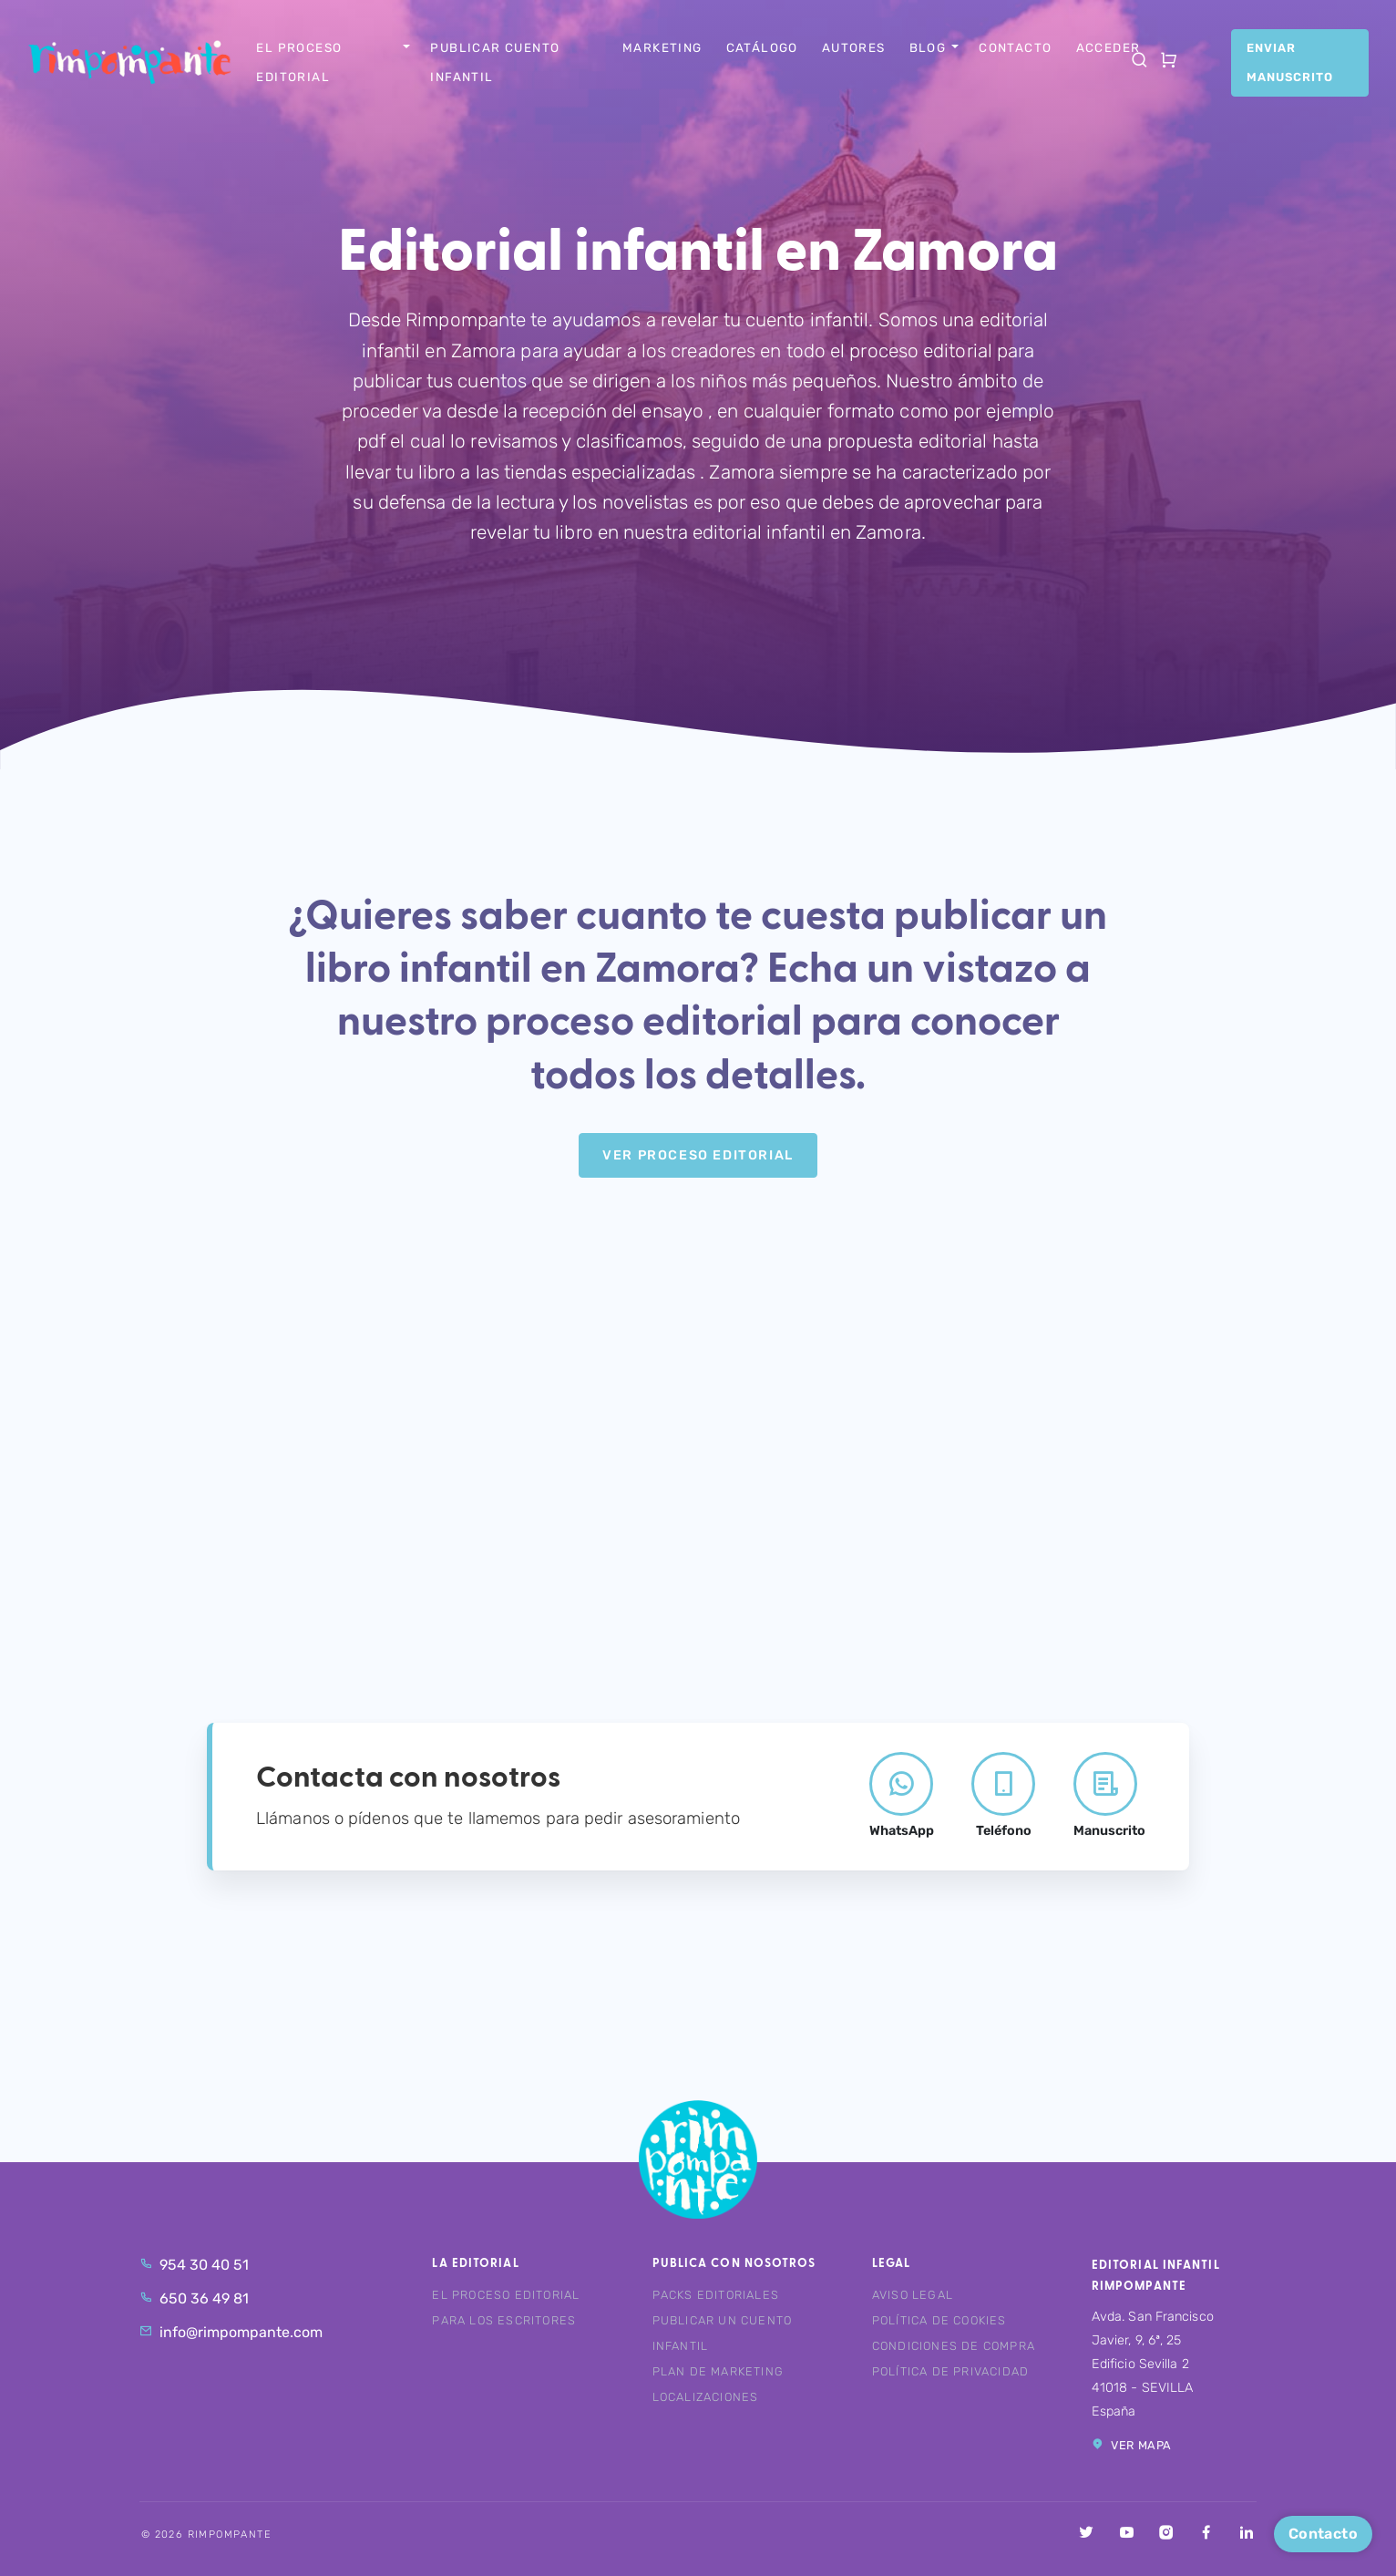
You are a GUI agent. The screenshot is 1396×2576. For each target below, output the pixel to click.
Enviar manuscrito (1290, 62)
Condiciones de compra (953, 2346)
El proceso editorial (299, 62)
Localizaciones (705, 2397)
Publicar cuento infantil (494, 62)
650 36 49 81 (194, 2298)
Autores (854, 47)
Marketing (662, 47)
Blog (928, 47)
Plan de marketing (718, 2371)
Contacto (1015, 47)
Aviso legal (912, 2295)
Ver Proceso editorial (698, 1155)
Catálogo (762, 47)
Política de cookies (939, 2320)
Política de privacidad (950, 2371)
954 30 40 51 (194, 2264)
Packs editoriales (715, 2295)
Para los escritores (504, 2320)
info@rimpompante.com (231, 2332)
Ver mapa (1132, 2444)
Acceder (1108, 47)
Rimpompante (141, 62)
